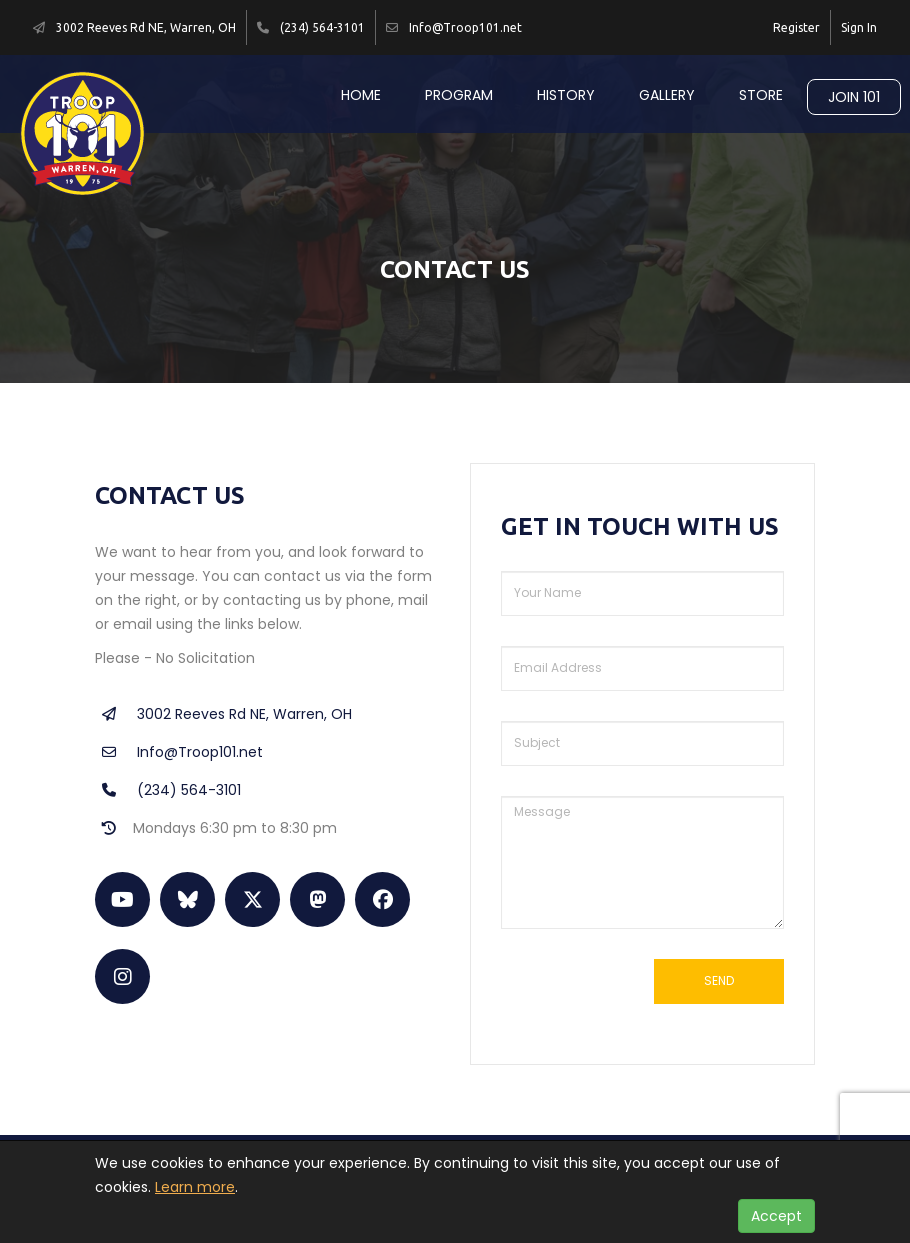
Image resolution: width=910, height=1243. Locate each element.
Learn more (195, 1187)
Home (361, 95)
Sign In (859, 27)
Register (796, 27)
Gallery (667, 95)
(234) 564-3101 (168, 790)
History (566, 95)
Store (761, 95)
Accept (776, 1216)
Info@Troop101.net (179, 752)
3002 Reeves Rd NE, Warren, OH (223, 714)
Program (459, 95)
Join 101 (854, 97)
